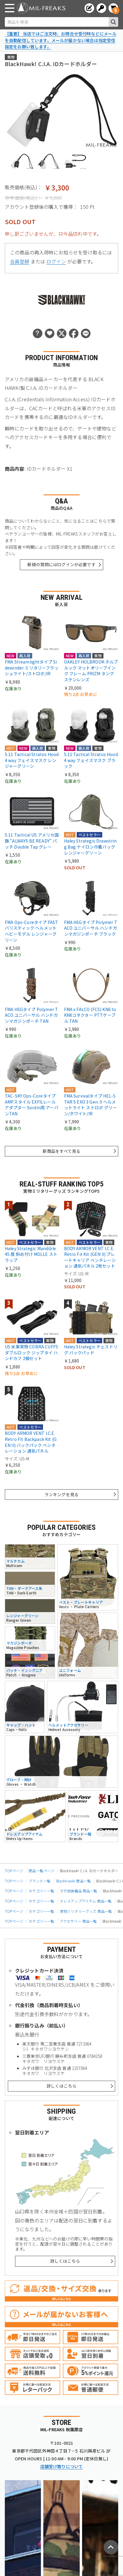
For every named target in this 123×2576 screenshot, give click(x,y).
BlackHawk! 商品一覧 (73, 1880)
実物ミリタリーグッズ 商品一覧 (86, 1911)
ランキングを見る (61, 1494)
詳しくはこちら (61, 2086)
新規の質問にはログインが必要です (61, 564)
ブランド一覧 (40, 1880)
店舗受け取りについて (61, 2466)
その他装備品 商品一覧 (78, 1890)
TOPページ (14, 1870)
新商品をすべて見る (61, 1151)
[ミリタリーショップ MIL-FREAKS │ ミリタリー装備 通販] (41, 8)
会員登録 (19, 261)
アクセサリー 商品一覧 (78, 1921)
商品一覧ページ (41, 1870)
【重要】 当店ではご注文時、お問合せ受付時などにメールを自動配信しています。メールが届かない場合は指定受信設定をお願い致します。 (60, 40)
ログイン (56, 261)
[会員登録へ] (89, 8)
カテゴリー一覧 (41, 1890)
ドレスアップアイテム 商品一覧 (86, 1900)
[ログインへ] (101, 8)
